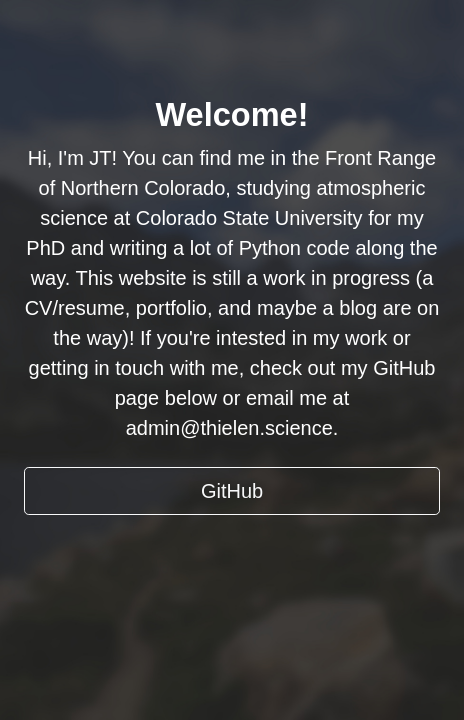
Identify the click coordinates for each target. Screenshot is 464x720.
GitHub (232, 491)
